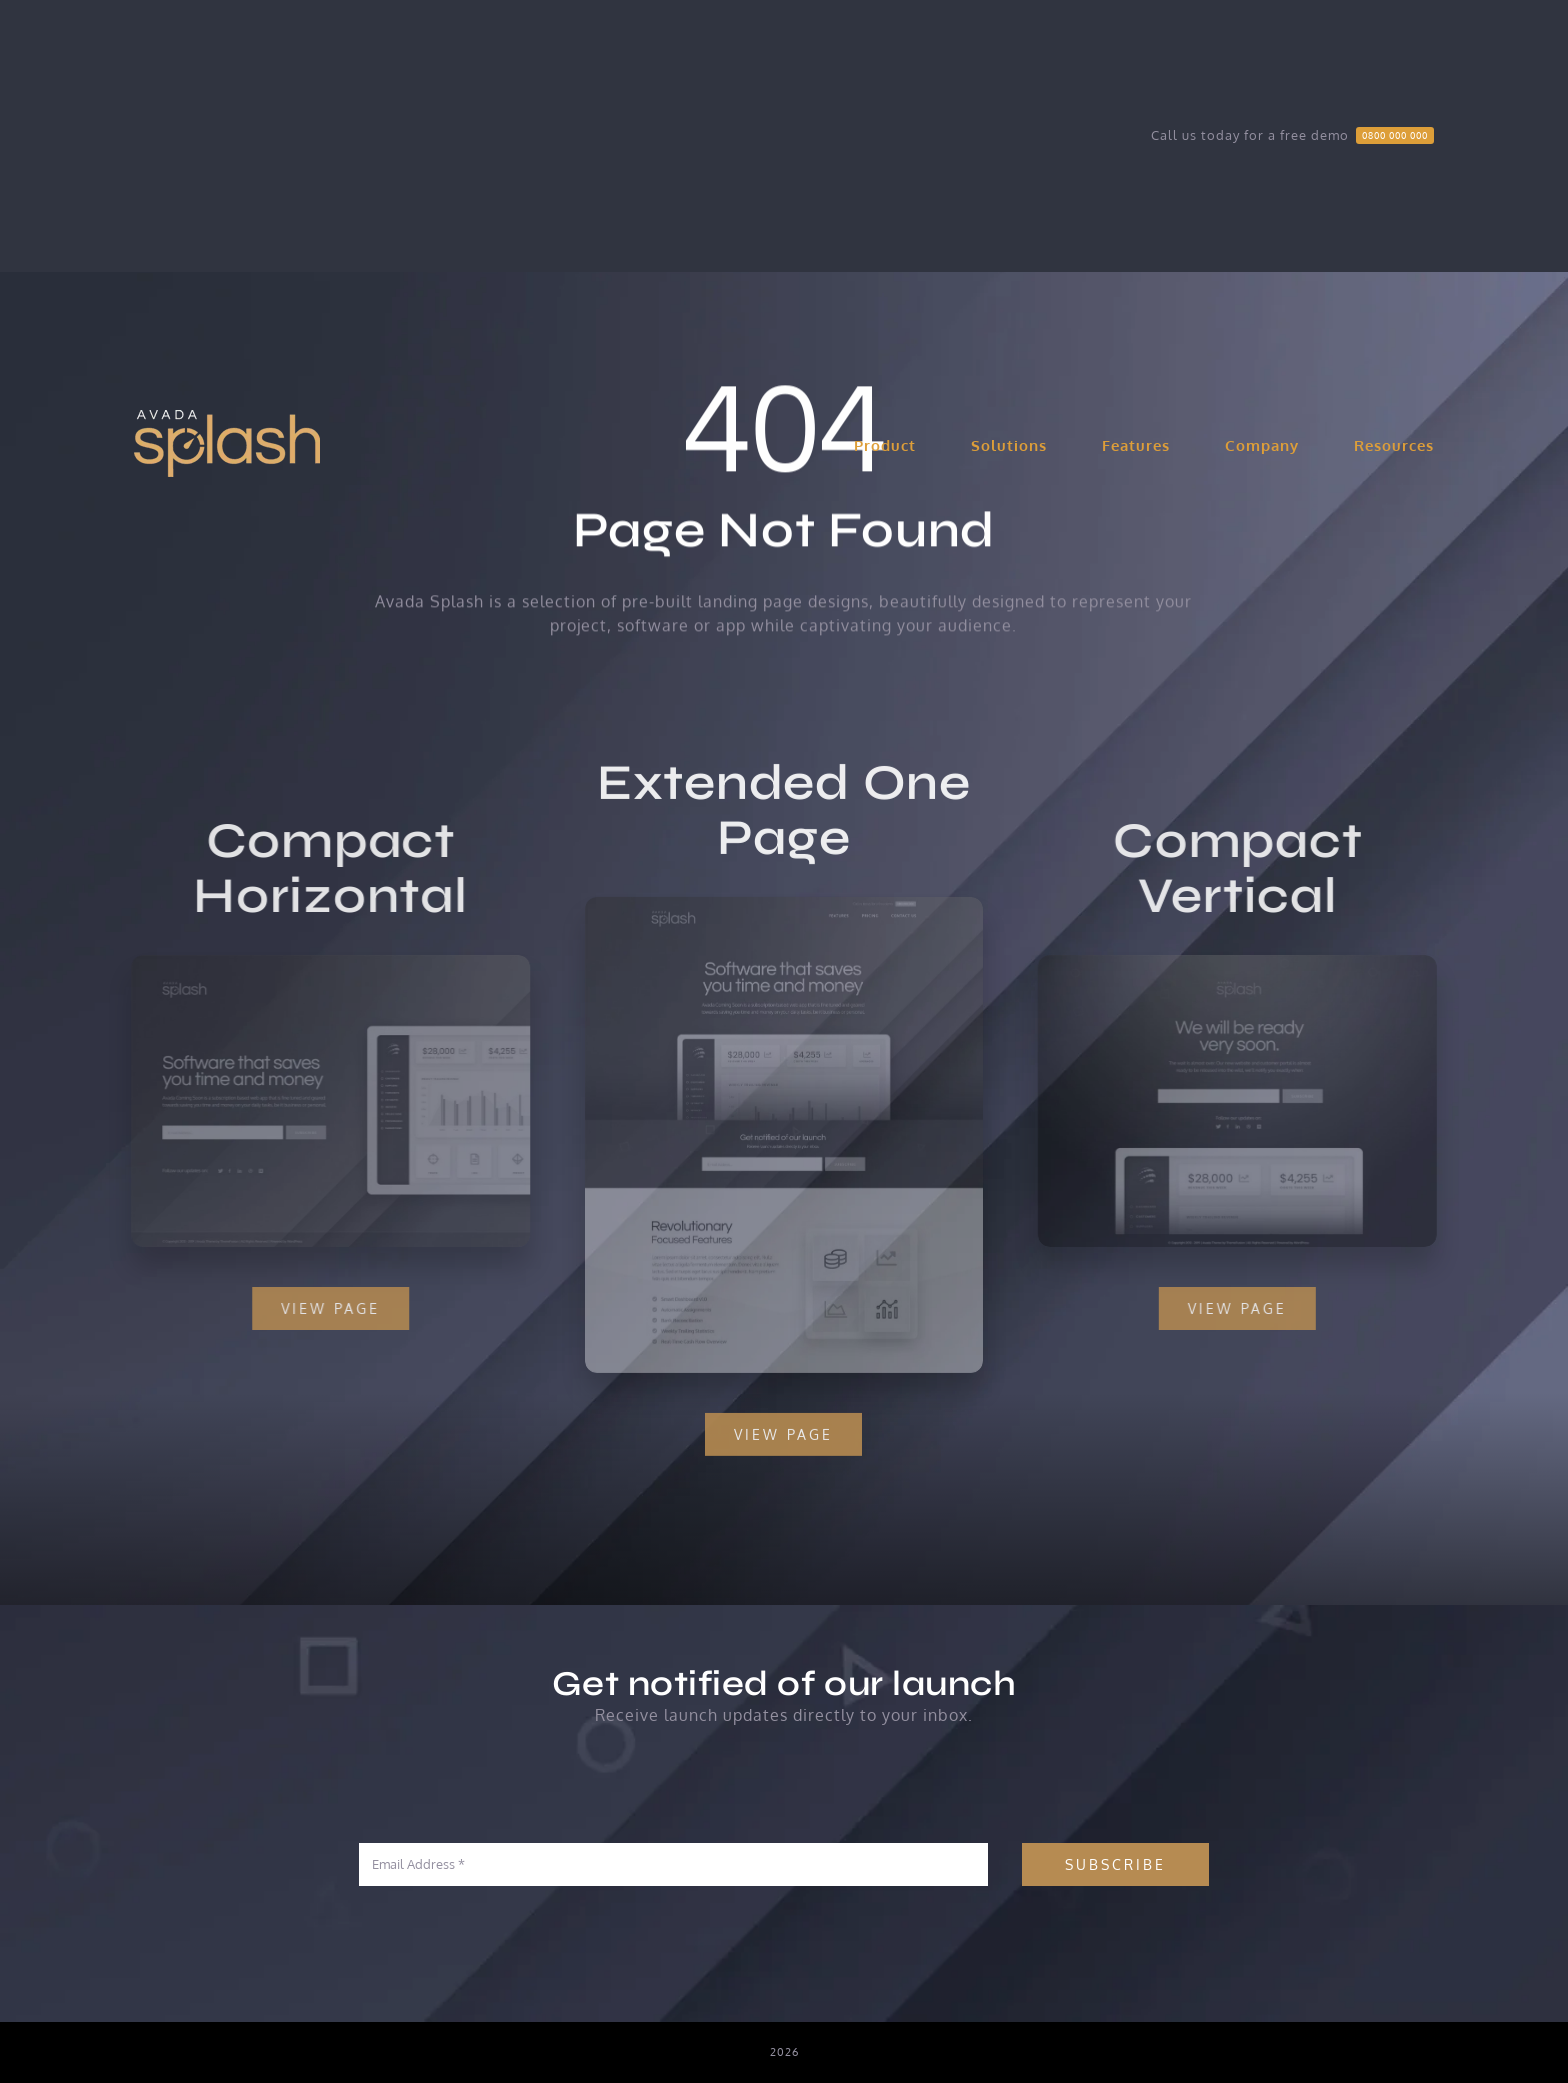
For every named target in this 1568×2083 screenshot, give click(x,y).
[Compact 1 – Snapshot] (320, 963)
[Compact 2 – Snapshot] (1248, 963)
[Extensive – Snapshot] (784, 915)
